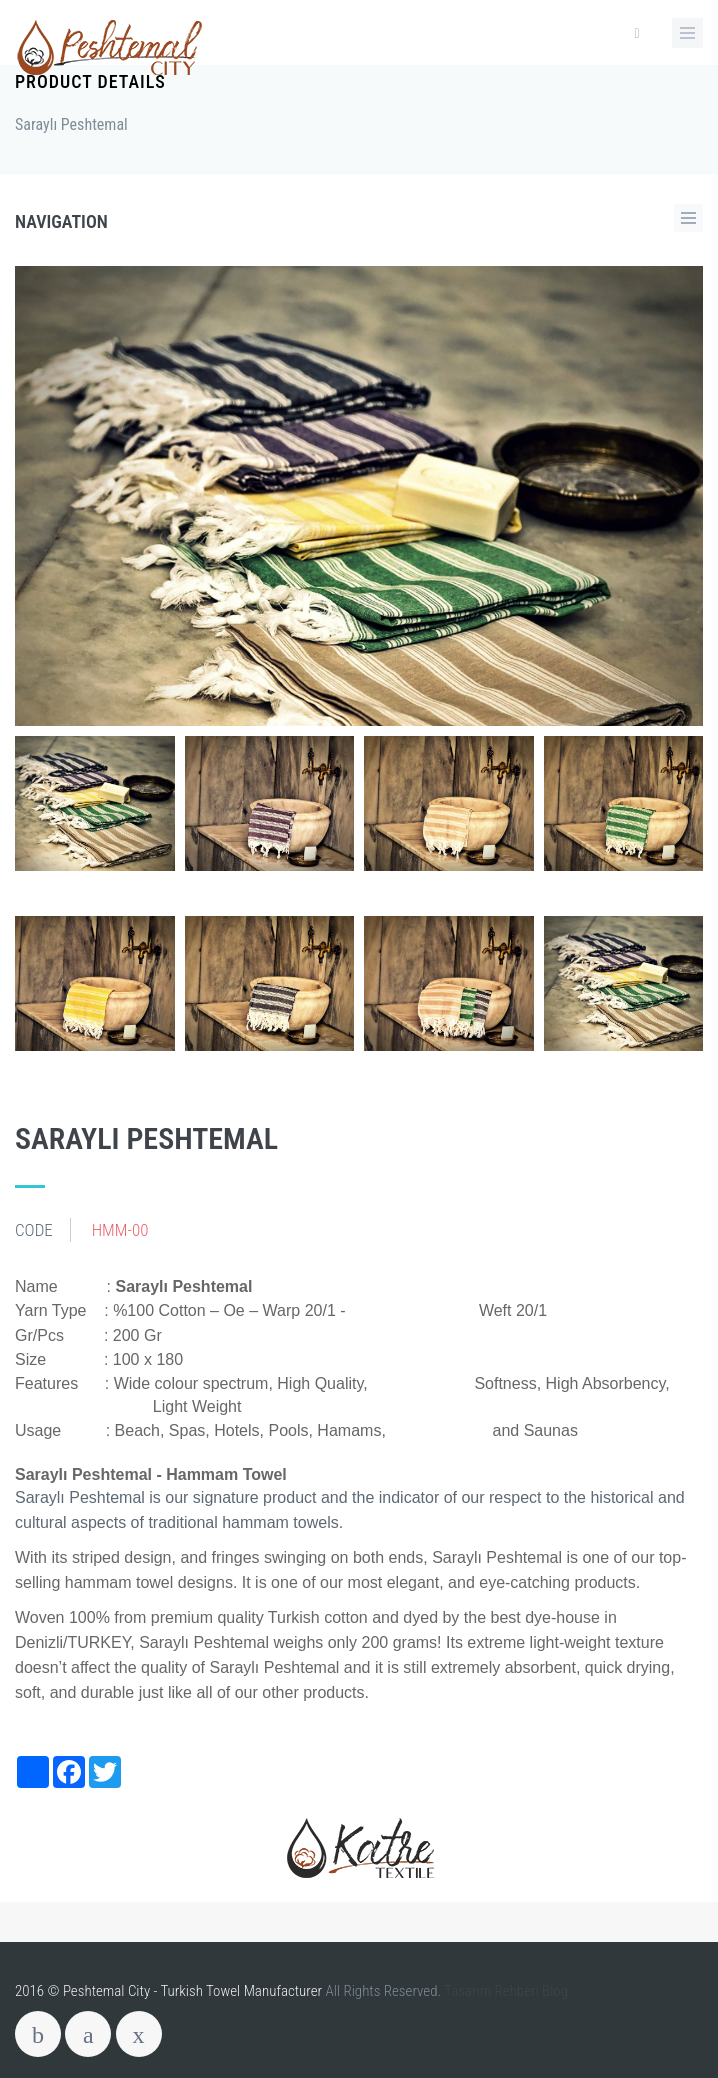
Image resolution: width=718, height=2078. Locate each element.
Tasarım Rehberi (491, 1991)
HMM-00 (120, 1230)
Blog (555, 1991)
